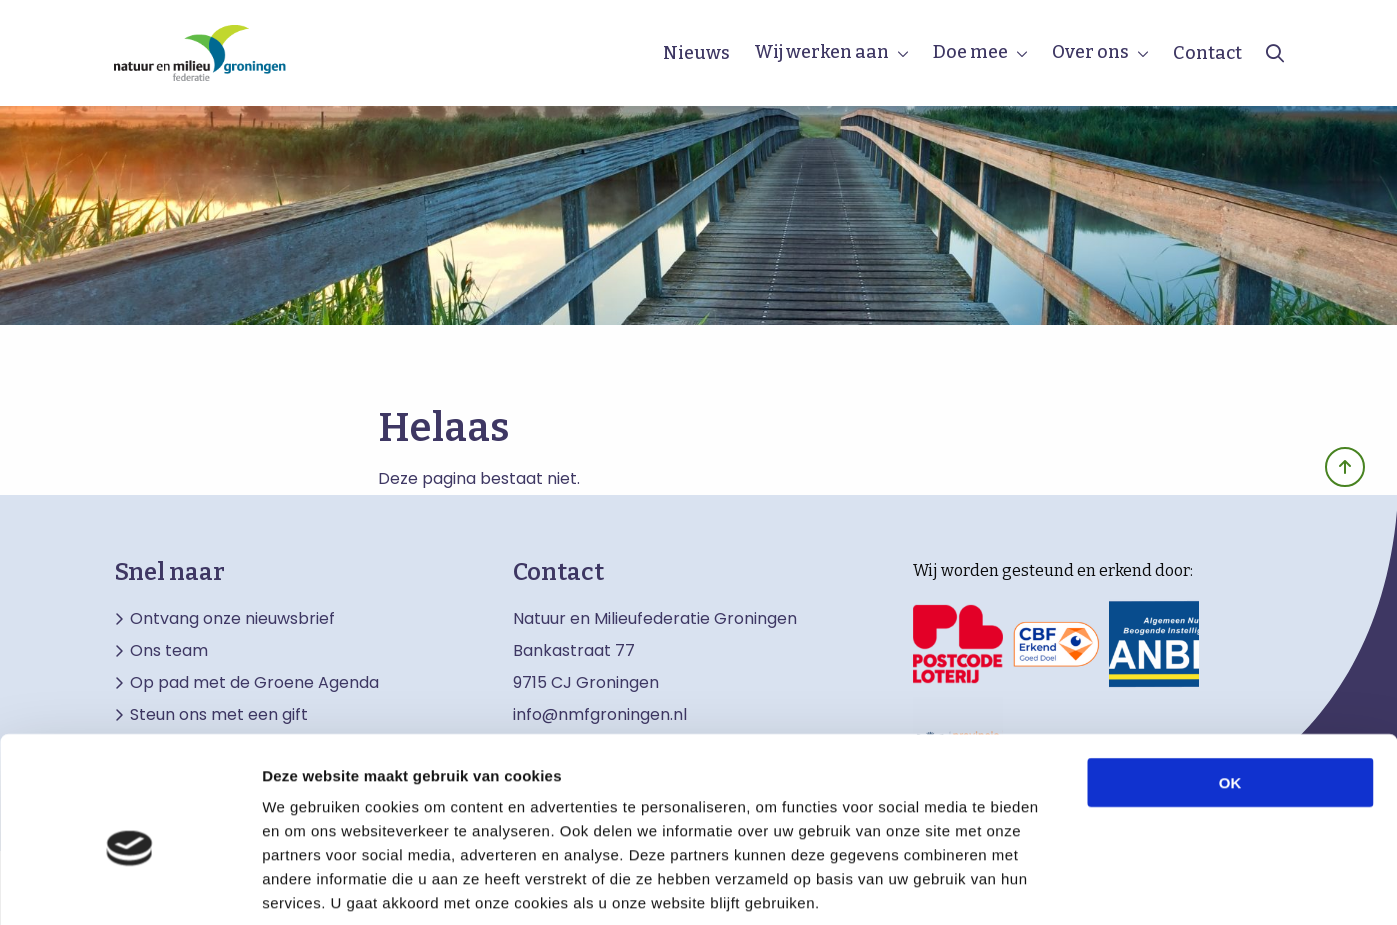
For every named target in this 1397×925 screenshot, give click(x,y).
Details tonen (1080, 885)
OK (1230, 684)
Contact (1207, 53)
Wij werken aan (821, 52)
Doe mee (970, 52)
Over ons (1090, 52)
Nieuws (696, 53)
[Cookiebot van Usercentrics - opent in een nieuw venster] (129, 886)
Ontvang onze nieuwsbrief (232, 619)
